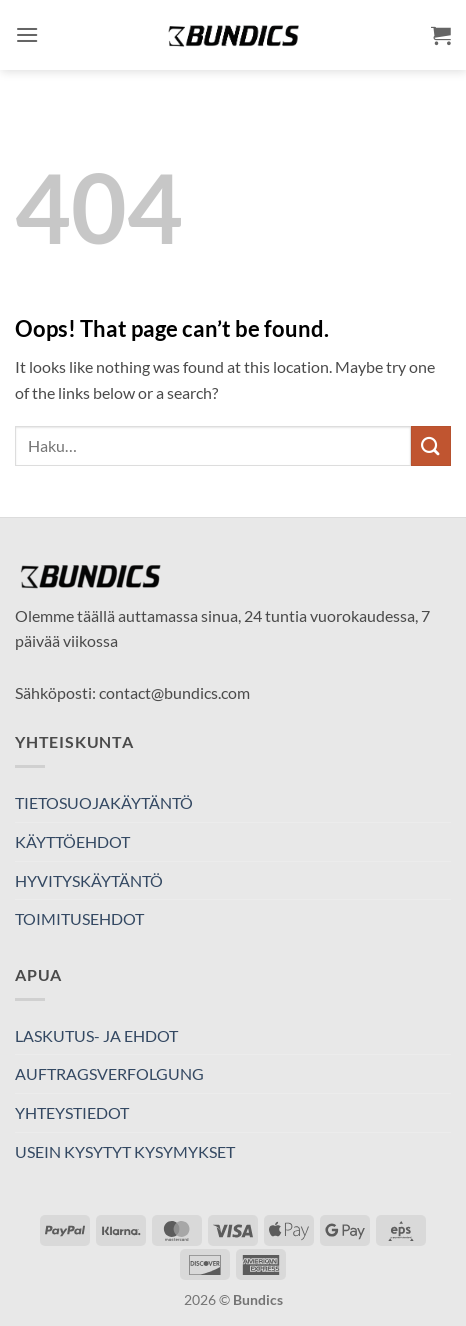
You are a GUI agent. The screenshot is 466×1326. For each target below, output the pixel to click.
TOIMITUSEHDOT (79, 918)
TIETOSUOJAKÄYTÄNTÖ (104, 802)
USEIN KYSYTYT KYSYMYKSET (125, 1151)
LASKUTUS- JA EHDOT (96, 1035)
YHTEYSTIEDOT (72, 1112)
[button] (27, 34)
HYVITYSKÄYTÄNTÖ (89, 880)
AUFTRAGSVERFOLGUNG (109, 1073)
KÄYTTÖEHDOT (72, 841)
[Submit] (431, 445)
